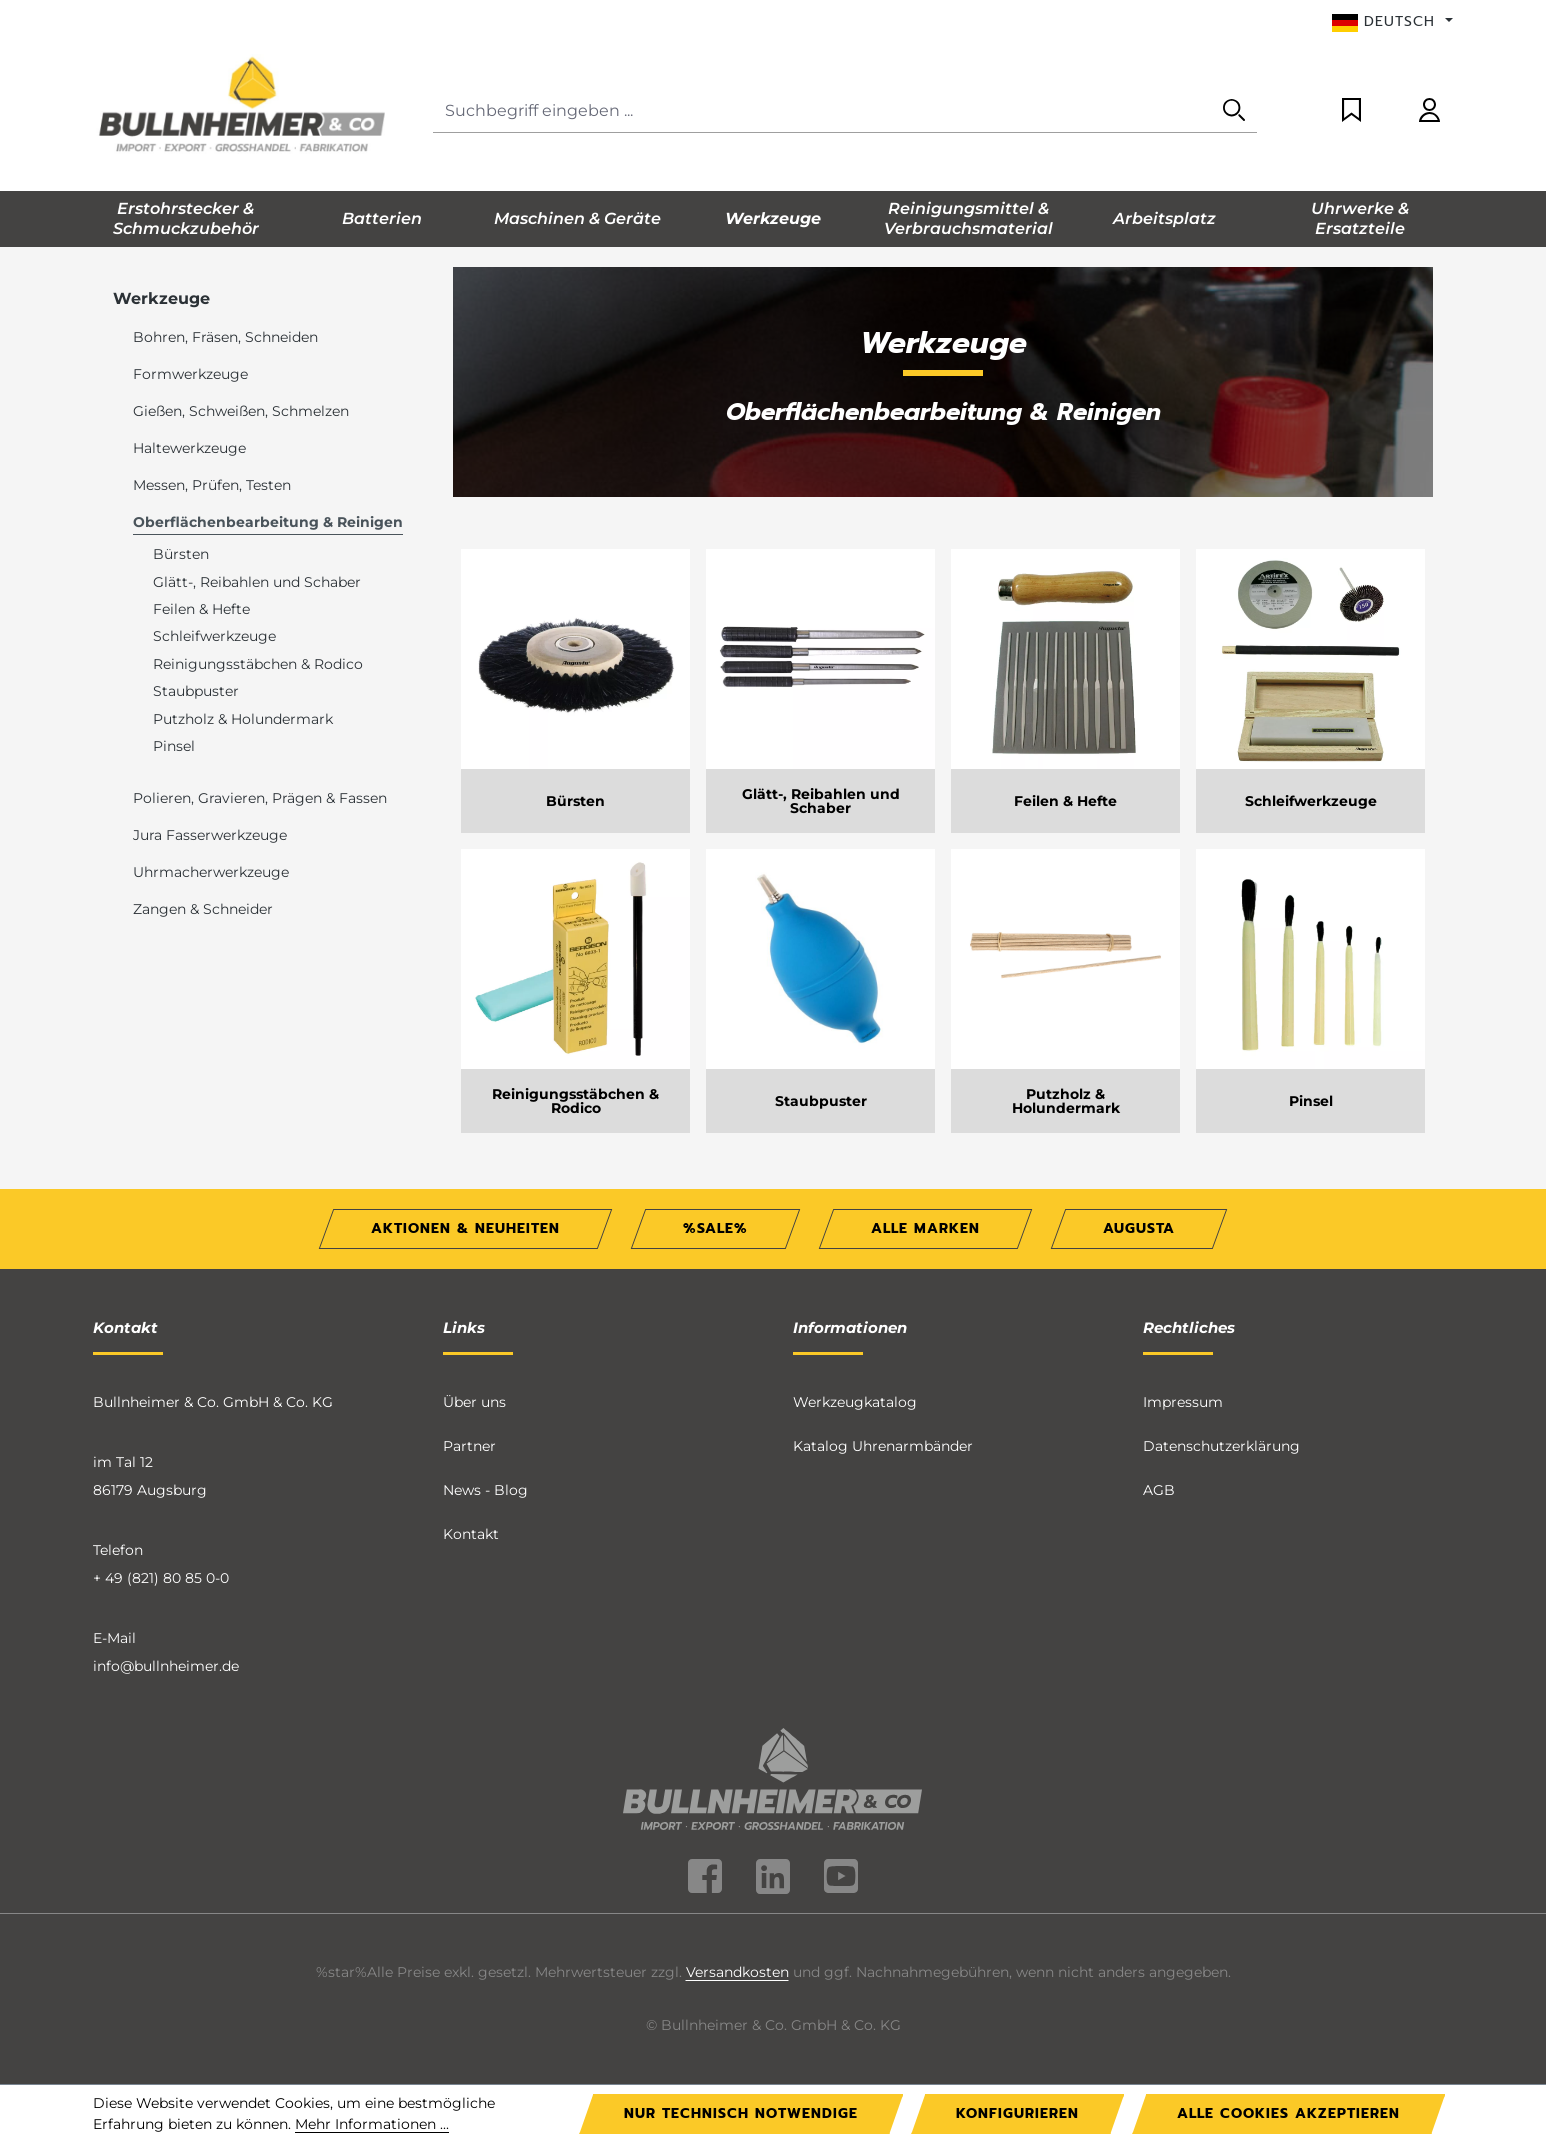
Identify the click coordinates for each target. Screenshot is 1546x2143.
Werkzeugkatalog (855, 1402)
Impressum (1183, 1402)
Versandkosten (737, 1972)
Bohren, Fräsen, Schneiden (225, 337)
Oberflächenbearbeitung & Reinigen (268, 522)
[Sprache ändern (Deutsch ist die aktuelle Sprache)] (1392, 22)
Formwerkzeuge (190, 374)
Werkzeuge (161, 298)
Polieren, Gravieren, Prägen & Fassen (260, 798)
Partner (469, 1446)
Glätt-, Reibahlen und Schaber (257, 582)
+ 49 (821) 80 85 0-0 (161, 1578)
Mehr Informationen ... (372, 2124)
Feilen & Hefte (201, 609)
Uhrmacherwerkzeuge (211, 872)
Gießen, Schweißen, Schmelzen (241, 411)
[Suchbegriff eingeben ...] (822, 111)
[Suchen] (1234, 111)
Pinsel (174, 746)
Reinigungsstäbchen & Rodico (258, 664)
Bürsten (181, 554)
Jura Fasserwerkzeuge (210, 835)
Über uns (474, 1402)
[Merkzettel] (1351, 111)
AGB (1159, 1490)
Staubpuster (196, 691)
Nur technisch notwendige (741, 2113)
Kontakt (471, 1534)
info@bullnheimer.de (166, 1666)
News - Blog (485, 1490)
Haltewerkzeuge (189, 448)
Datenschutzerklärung (1221, 1446)
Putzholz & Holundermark (243, 719)
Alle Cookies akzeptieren (1288, 2113)
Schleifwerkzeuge (214, 636)
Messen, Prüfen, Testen (212, 485)
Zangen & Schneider (203, 909)
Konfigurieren (1017, 2113)
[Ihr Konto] (1429, 111)
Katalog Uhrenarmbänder (883, 1446)
